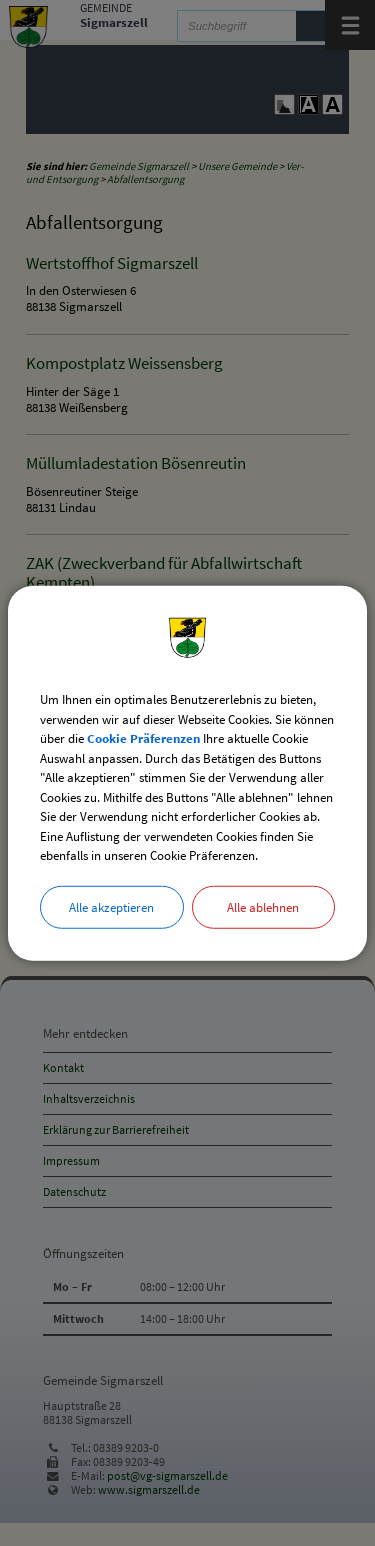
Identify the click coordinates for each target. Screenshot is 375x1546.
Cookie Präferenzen (143, 738)
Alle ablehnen (263, 906)
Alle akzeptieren (111, 906)
